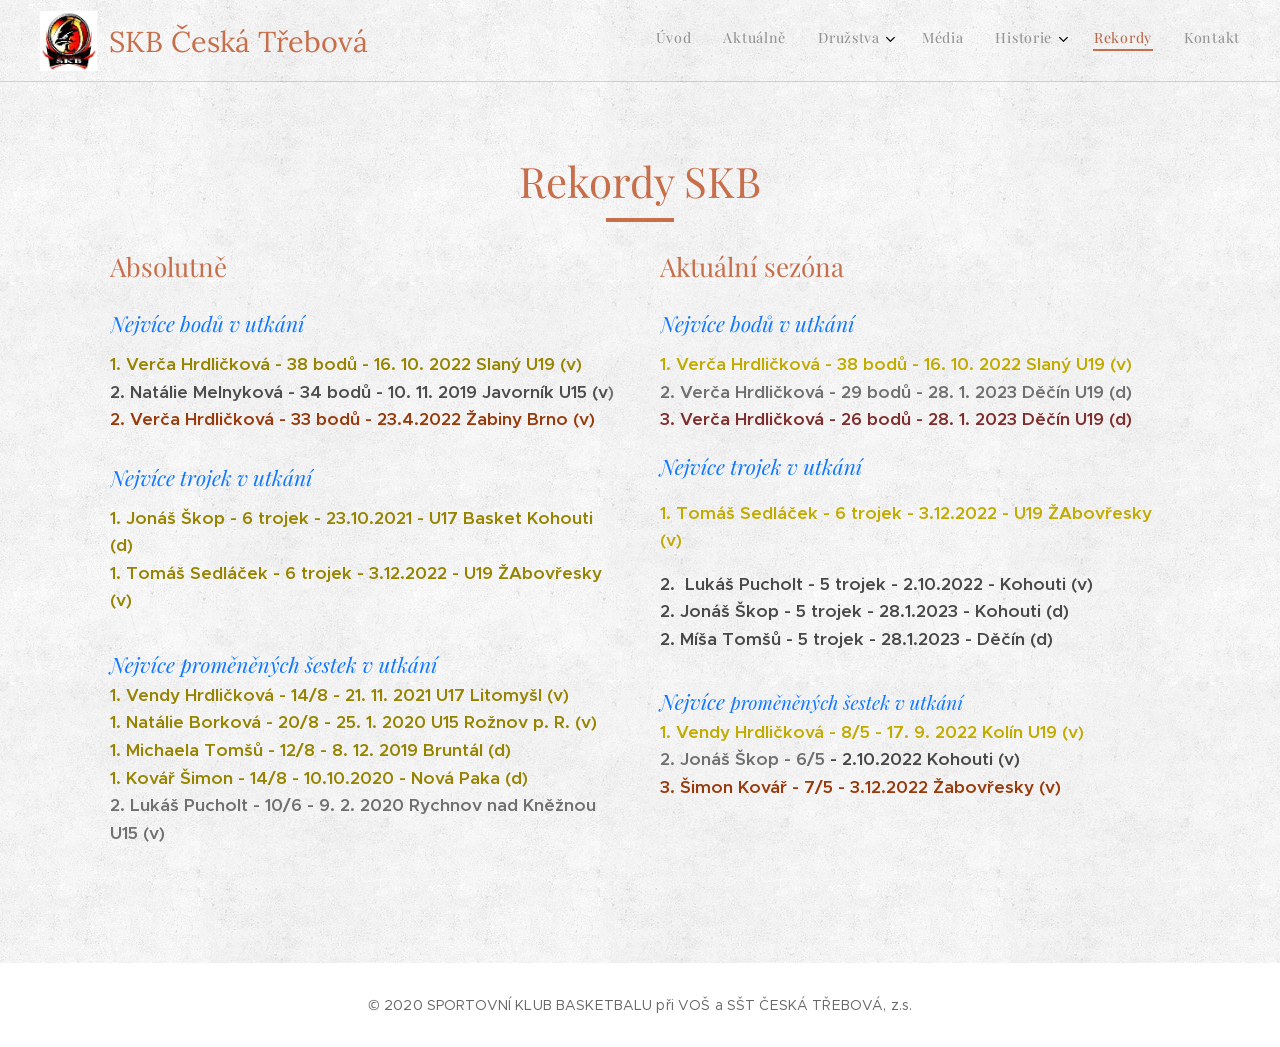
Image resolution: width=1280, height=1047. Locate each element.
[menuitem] (1033, 41)
